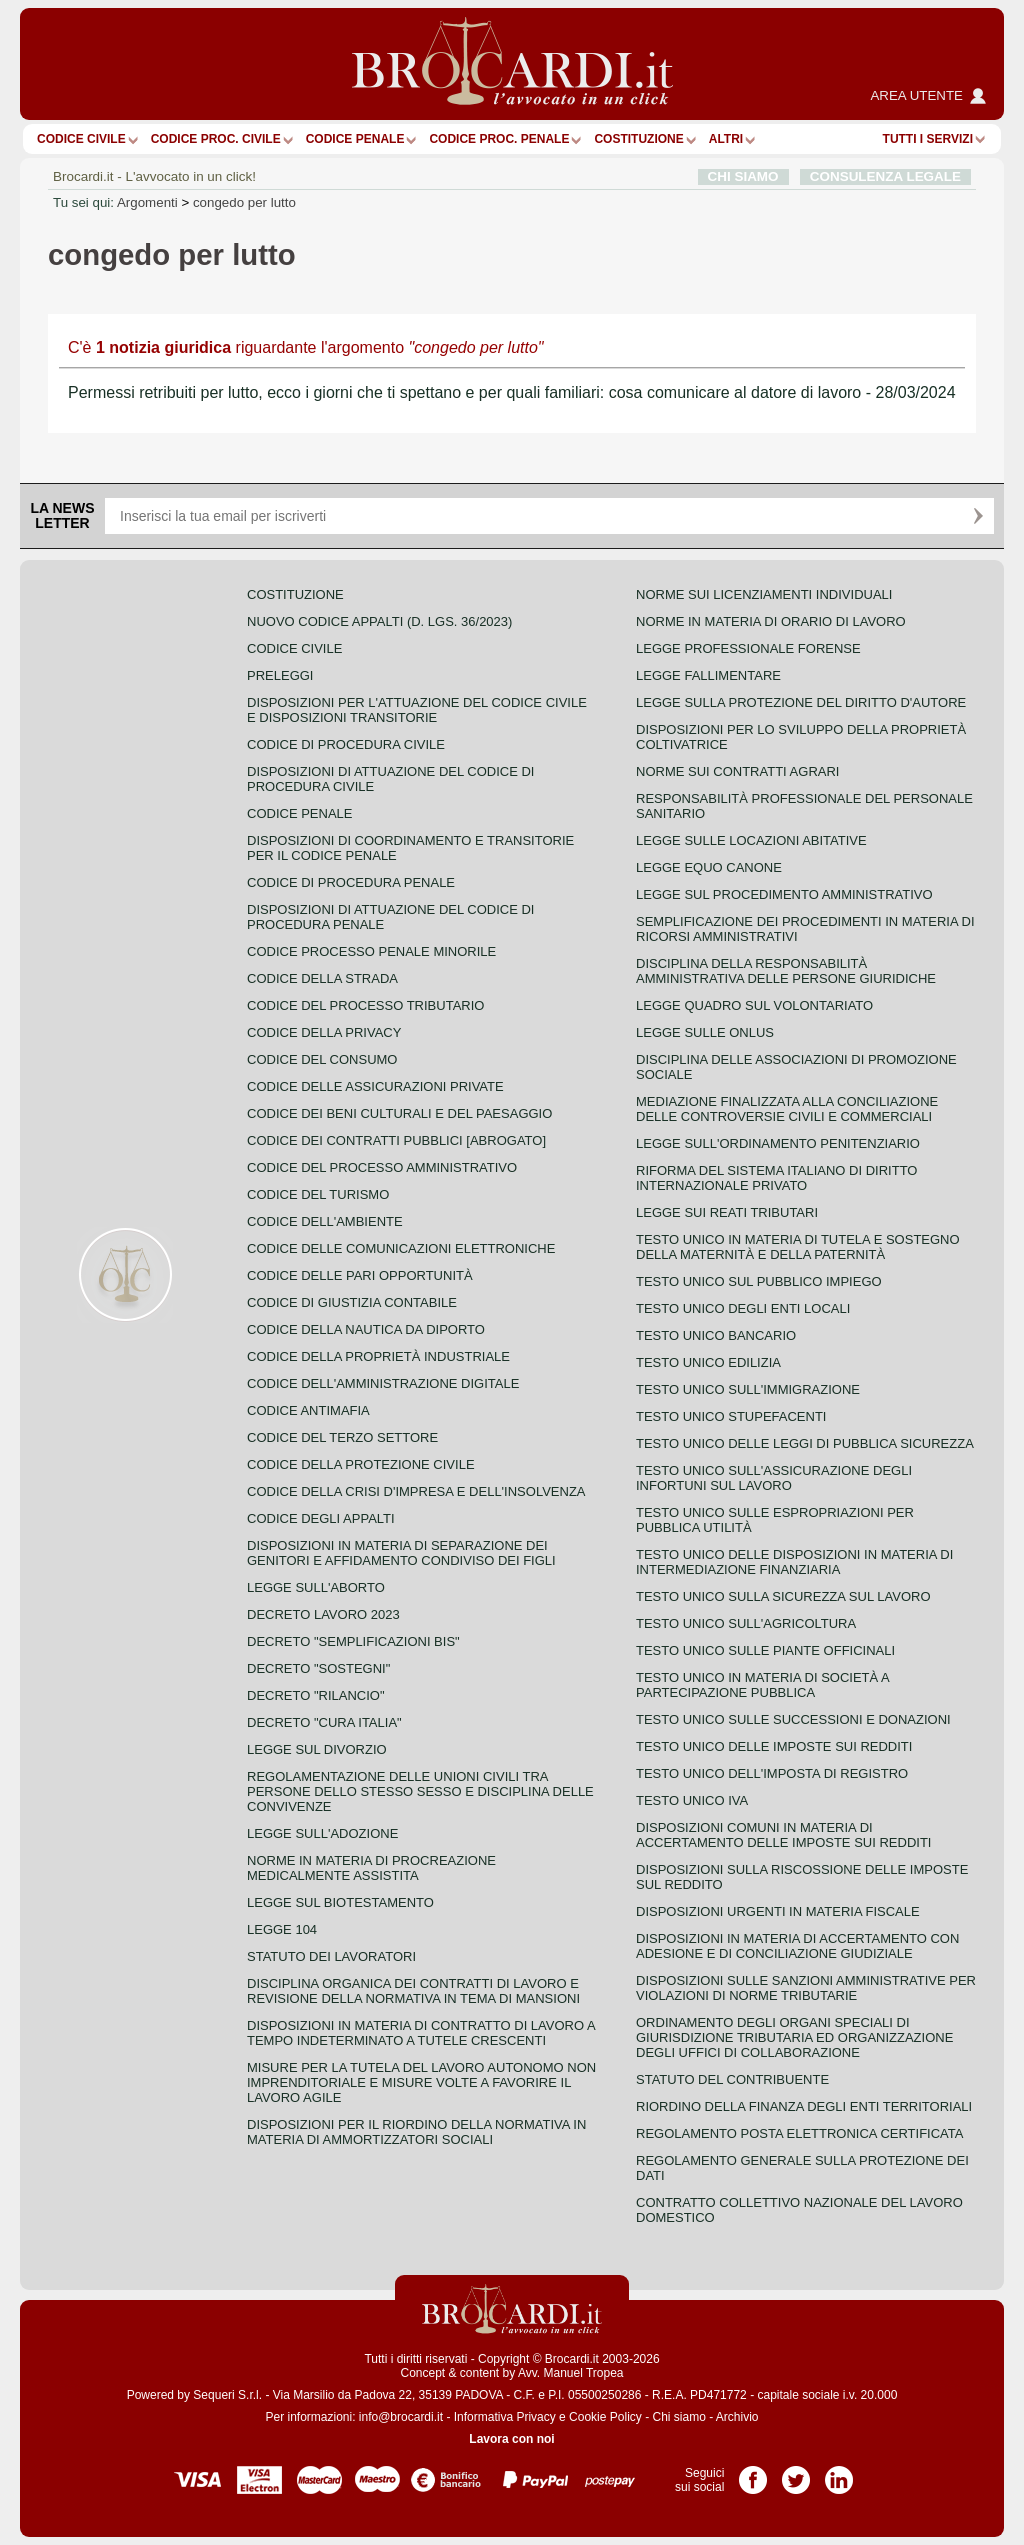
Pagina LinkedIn (839, 2473)
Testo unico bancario (716, 1335)
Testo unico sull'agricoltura (746, 1623)
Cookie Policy (605, 2417)
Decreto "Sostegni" (318, 1668)
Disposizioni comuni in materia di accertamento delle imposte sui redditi (783, 1835)
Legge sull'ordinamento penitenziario (778, 1143)
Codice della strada (322, 978)
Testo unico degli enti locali (743, 1308)
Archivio (737, 2417)
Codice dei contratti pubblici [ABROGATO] (396, 1140)
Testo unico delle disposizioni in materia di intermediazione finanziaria (794, 1562)
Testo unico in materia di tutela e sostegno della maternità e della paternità (798, 1247)
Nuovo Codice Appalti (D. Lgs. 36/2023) (379, 621)
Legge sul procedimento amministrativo (784, 894)
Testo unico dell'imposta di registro (772, 1773)
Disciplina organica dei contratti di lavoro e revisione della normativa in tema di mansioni (413, 1991)
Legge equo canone (709, 867)
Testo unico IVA (692, 1800)
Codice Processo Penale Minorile (371, 951)
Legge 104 (282, 1929)
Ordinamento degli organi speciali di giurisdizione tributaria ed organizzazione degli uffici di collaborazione (794, 2037)
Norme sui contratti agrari (737, 771)
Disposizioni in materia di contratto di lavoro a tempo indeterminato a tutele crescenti (421, 2033)
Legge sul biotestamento (340, 1902)
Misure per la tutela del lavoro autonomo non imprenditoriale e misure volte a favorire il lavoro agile (421, 2082)
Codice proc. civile (216, 139)
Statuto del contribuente (732, 2079)
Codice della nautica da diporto (366, 1329)
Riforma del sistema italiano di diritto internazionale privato (776, 1178)
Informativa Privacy (505, 2417)
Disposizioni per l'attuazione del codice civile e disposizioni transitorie (417, 710)
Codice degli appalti (321, 1518)
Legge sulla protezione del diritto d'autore (801, 702)
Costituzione (638, 139)
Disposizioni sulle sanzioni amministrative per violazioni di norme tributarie (806, 1988)
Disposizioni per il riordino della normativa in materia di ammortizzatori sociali (416, 2132)
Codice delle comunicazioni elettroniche (401, 1248)
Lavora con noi (511, 2439)
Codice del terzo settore (342, 1437)
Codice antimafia (308, 1410)
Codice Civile (81, 139)
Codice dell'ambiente (325, 1221)
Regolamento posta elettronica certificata (799, 2133)
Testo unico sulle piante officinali (765, 1650)
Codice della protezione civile (361, 1464)
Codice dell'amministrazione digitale (383, 1383)
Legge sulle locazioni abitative (751, 840)
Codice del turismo (318, 1194)
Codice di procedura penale (351, 882)
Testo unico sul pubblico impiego (759, 1281)
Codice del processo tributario (365, 1005)
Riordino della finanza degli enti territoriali (804, 2106)
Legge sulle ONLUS (705, 1032)
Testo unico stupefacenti (731, 1416)
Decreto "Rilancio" (316, 1695)
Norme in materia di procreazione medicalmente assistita (371, 1868)
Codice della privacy (324, 1032)
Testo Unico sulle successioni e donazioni (793, 1719)
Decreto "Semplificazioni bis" (353, 1641)
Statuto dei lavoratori (331, 1956)
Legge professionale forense (748, 648)
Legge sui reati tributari (727, 1212)
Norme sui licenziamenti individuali (764, 594)
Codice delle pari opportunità (360, 1275)
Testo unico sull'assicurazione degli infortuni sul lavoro (774, 1478)
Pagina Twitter (796, 2473)
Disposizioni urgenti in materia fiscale (778, 1911)
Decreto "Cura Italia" (324, 1722)
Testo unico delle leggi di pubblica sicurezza (805, 1443)
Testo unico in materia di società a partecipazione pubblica (762, 1685)
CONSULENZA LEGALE (885, 176)
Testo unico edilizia (708, 1362)
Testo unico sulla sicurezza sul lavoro (783, 1596)
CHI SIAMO (743, 176)
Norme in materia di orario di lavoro (771, 621)
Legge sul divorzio (317, 1749)
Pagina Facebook (753, 2473)
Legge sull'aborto (316, 1587)
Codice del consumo (322, 1059)
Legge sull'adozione (322, 1833)
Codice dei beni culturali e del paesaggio (399, 1113)
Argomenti (147, 202)
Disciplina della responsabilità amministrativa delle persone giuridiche (786, 971)
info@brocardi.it (401, 2417)
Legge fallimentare (708, 675)
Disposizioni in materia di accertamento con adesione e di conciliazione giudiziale (797, 1946)
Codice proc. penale (499, 139)
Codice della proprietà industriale (378, 1356)
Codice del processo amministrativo (382, 1167)
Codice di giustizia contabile (352, 1302)
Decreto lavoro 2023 (323, 1614)
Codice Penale (355, 139)
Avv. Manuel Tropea (571, 2373)
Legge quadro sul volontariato (754, 1005)
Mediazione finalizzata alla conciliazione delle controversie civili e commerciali (787, 1109)
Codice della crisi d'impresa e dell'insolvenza (416, 1491)
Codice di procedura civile (346, 744)
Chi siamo (678, 2417)
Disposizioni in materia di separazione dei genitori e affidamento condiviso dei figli (401, 1553)
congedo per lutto (244, 202)
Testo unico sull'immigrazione (748, 1389)
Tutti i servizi (928, 139)
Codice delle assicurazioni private (375, 1086)
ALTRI (726, 139)
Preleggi (280, 675)
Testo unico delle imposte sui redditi (774, 1746)
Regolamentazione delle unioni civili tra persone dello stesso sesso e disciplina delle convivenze (420, 1791)
